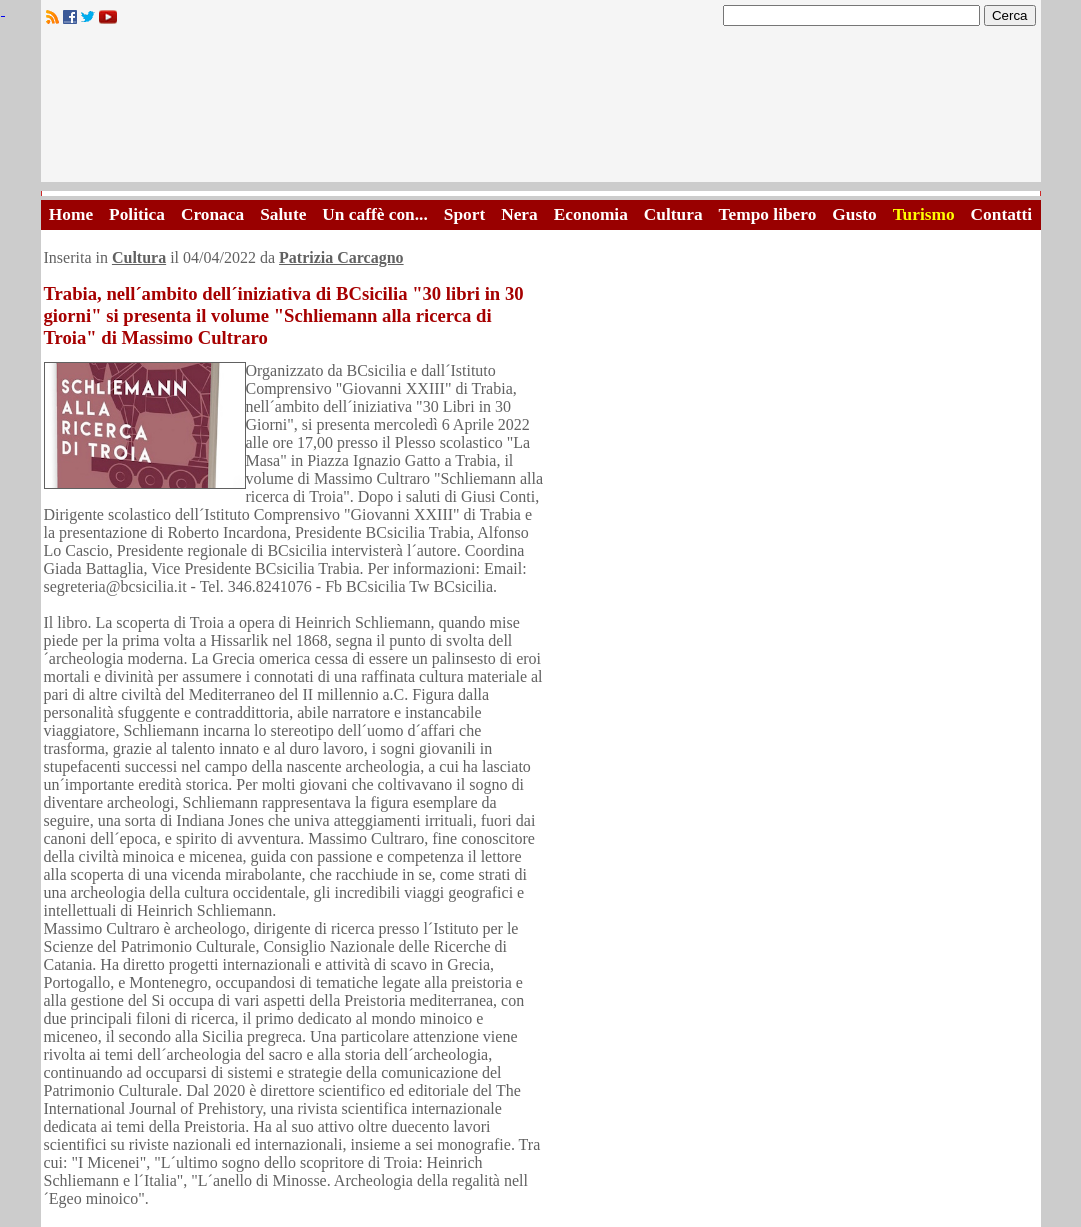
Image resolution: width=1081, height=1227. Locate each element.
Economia (591, 214)
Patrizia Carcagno (341, 257)
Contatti (1002, 214)
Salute (283, 214)
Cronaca (212, 214)
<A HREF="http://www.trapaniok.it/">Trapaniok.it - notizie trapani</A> (541, 109)
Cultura (673, 214)
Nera (519, 214)
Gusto (854, 214)
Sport (464, 214)
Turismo (924, 214)
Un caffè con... (374, 214)
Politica (137, 214)
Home (71, 214)
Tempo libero (768, 214)
